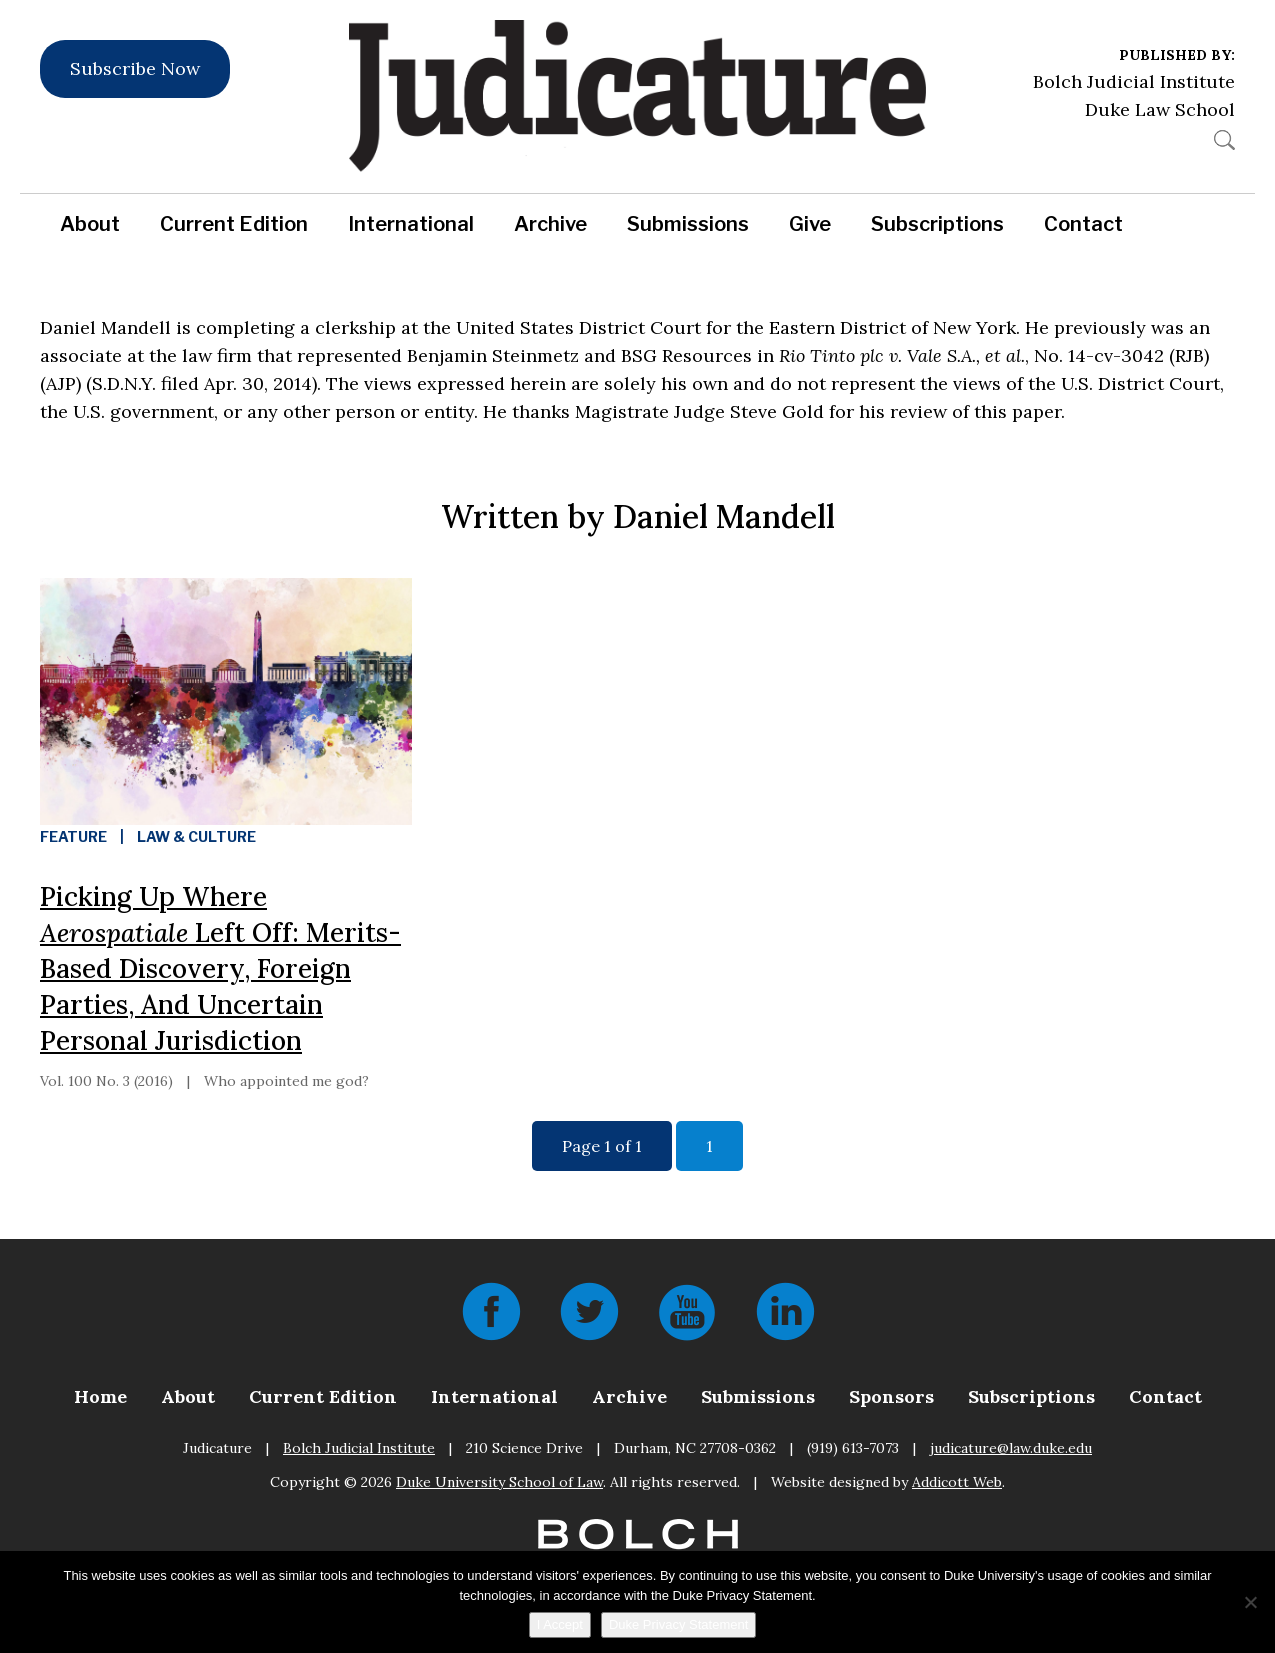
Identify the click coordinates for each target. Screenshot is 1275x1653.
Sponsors (891, 1396)
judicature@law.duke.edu (1011, 1448)
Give (810, 224)
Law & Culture (196, 836)
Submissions (688, 224)
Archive (550, 224)
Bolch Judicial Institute (1134, 81)
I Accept (560, 1624)
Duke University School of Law (499, 1482)
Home (100, 1396)
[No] (1250, 1602)
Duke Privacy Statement (678, 1624)
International (411, 224)
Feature (73, 836)
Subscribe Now (135, 68)
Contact (1083, 224)
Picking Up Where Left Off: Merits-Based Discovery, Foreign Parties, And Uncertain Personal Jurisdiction (220, 968)
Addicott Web (957, 1482)
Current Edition (234, 224)
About (90, 224)
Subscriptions (937, 224)
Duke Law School (1160, 109)
